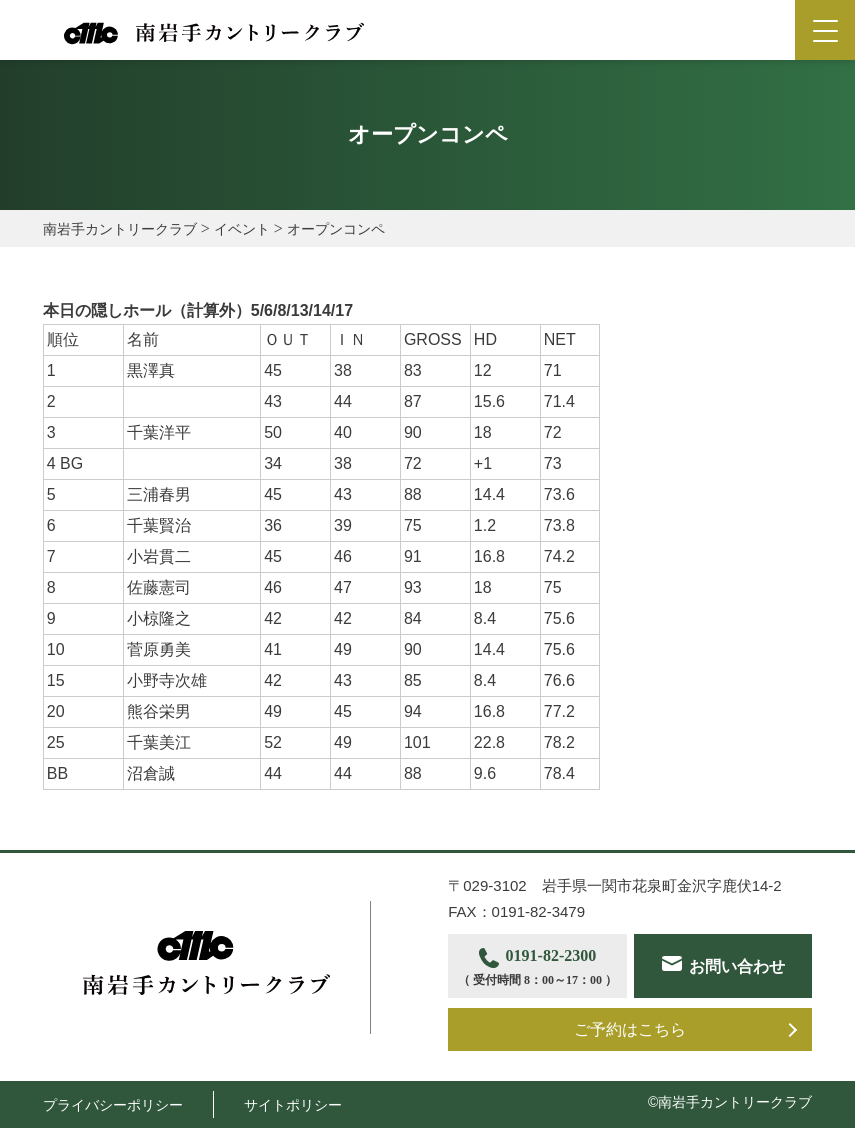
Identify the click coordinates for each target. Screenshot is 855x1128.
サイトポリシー (293, 1105)
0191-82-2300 (537, 968)
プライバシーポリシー (113, 1105)
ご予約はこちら (630, 1029)
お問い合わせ (737, 966)
